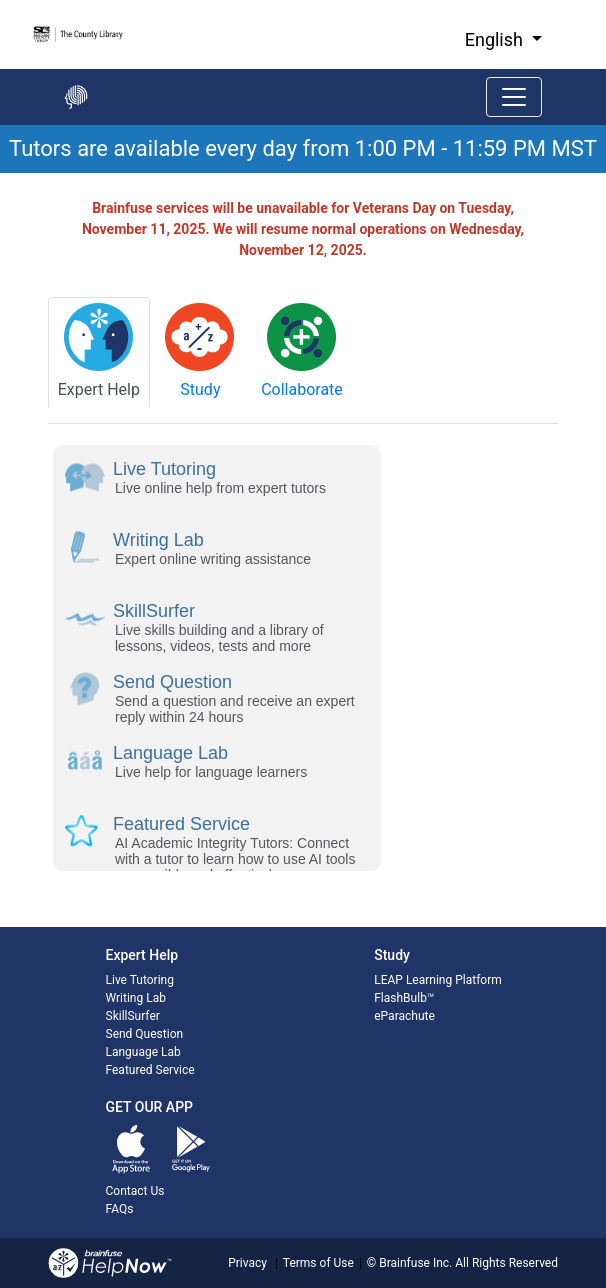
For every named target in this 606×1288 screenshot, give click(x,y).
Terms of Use (318, 1263)
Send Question (145, 1034)
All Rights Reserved (505, 1263)
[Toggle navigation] (514, 97)
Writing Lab (136, 998)
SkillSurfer (133, 1016)
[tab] (99, 352)
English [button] (496, 39)
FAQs (120, 1209)
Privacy (247, 1263)
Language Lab (143, 1052)
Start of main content (0, 173)
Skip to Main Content (0, 0)
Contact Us (135, 1191)
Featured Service (150, 1070)
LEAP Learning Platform (438, 980)
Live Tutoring (140, 980)
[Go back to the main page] (76, 97)
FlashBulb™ (404, 998)
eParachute (404, 1016)
